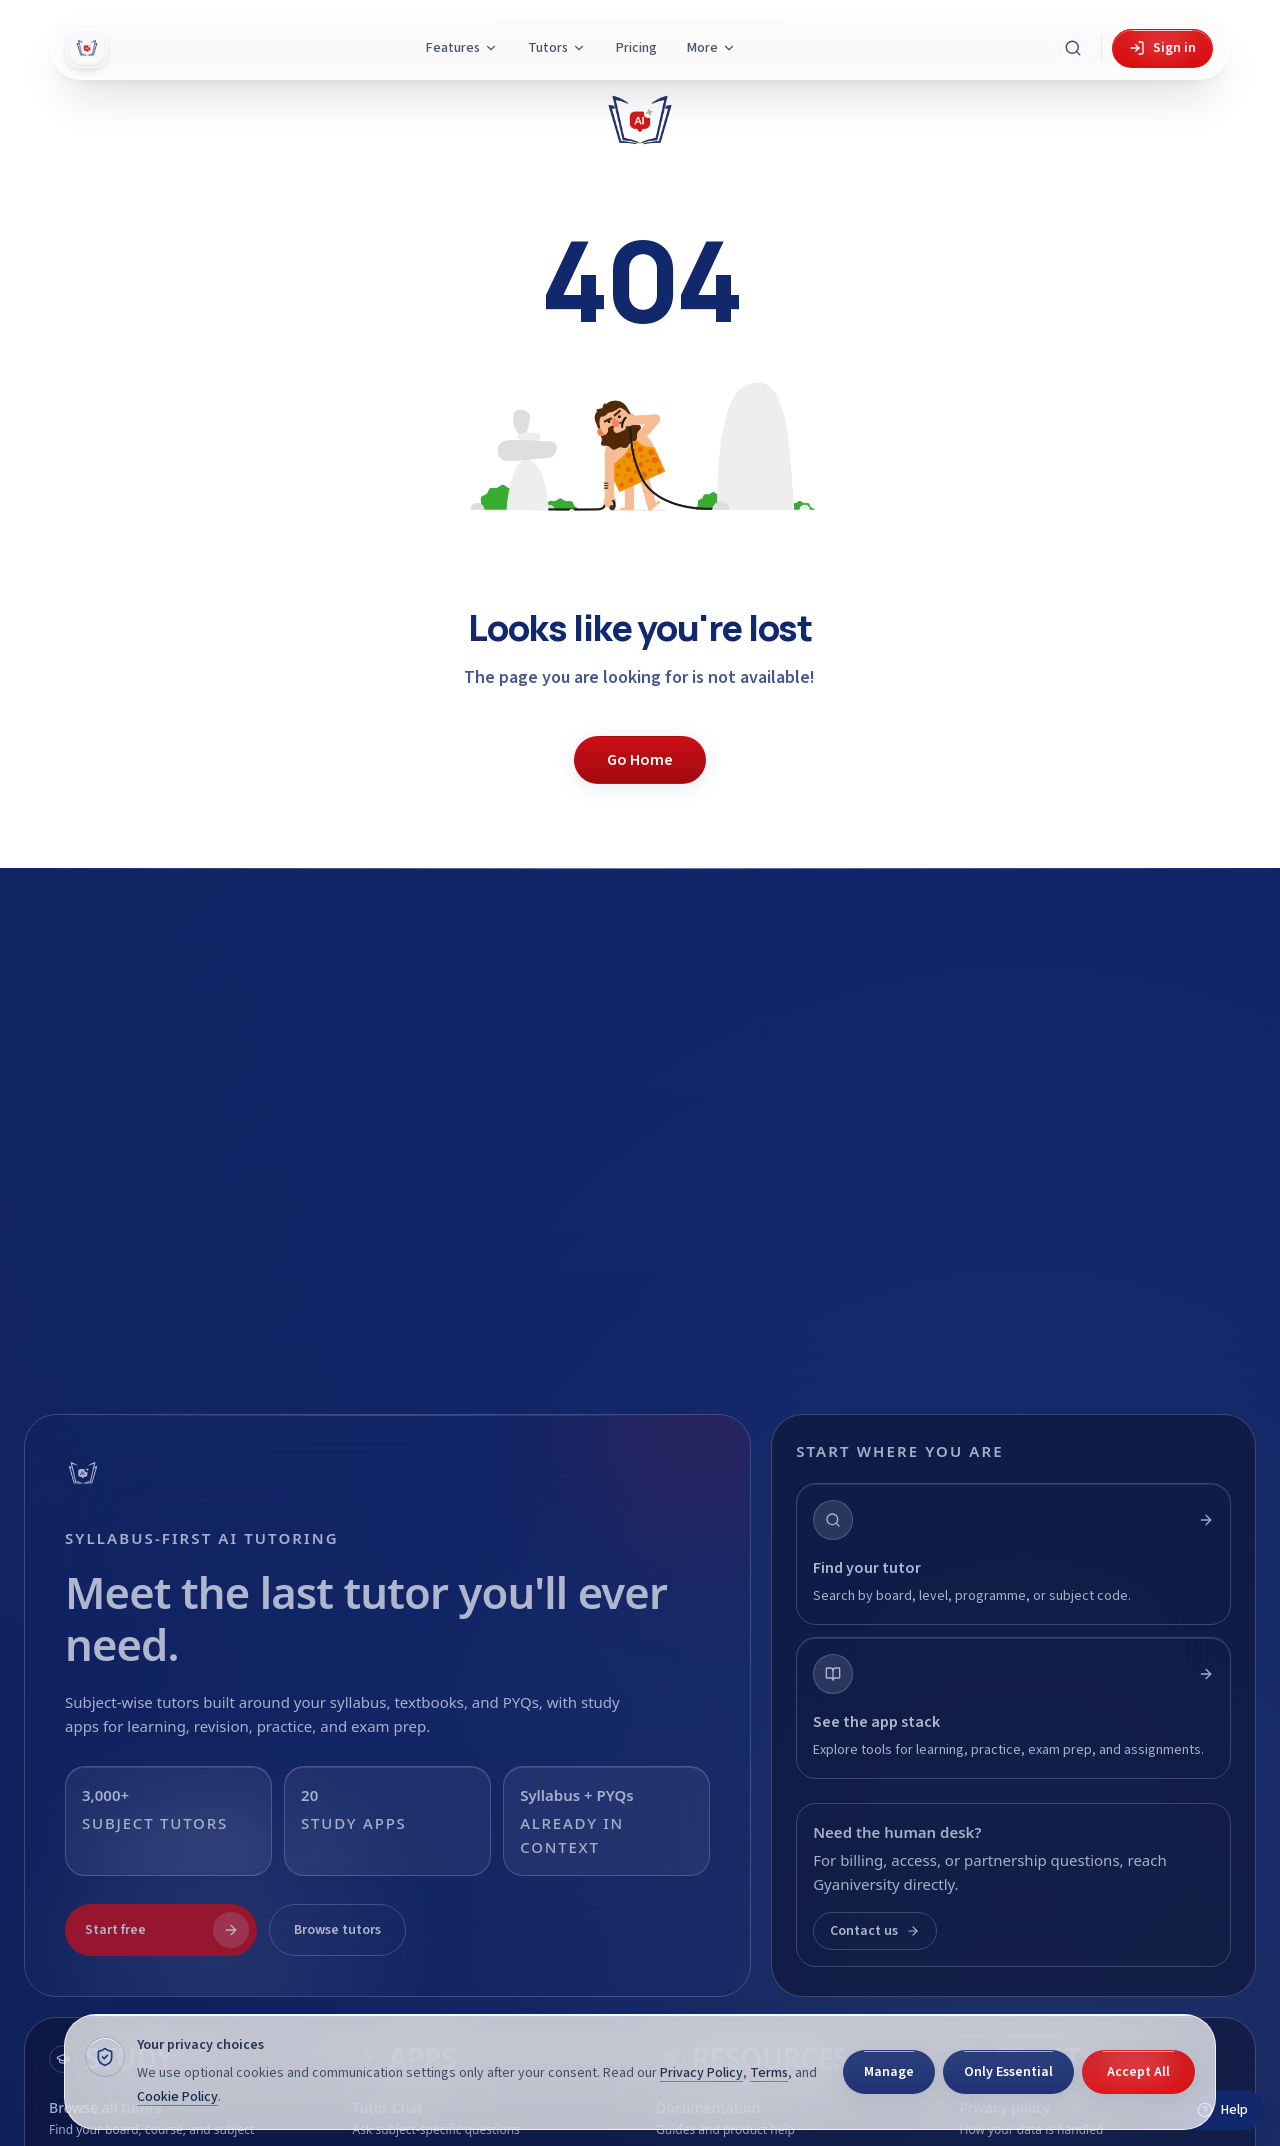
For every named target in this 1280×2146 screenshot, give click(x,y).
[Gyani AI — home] (87, 48)
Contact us (875, 1931)
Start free (167, 1930)
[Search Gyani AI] (1073, 48)
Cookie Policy (177, 2097)
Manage (889, 2072)
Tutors (557, 48)
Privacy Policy (701, 2073)
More (711, 48)
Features (462, 48)
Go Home (640, 760)
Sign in (1162, 48)
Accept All (1138, 2072)
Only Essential (1008, 2072)
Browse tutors (337, 1930)
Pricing (636, 48)
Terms (769, 2073)
